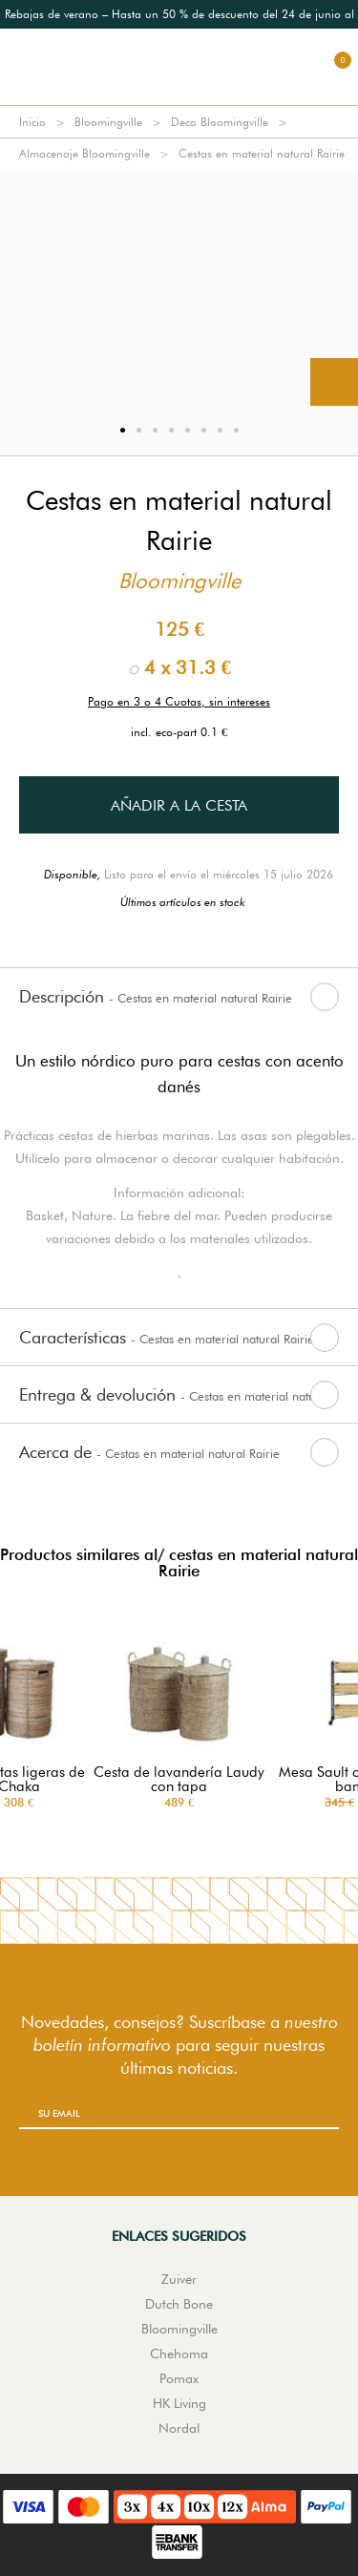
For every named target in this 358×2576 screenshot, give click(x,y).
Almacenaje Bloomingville (84, 153)
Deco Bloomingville (219, 122)
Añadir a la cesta (179, 805)
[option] (179, 287)
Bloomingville (108, 122)
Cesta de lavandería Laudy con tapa (179, 1779)
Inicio (32, 122)
